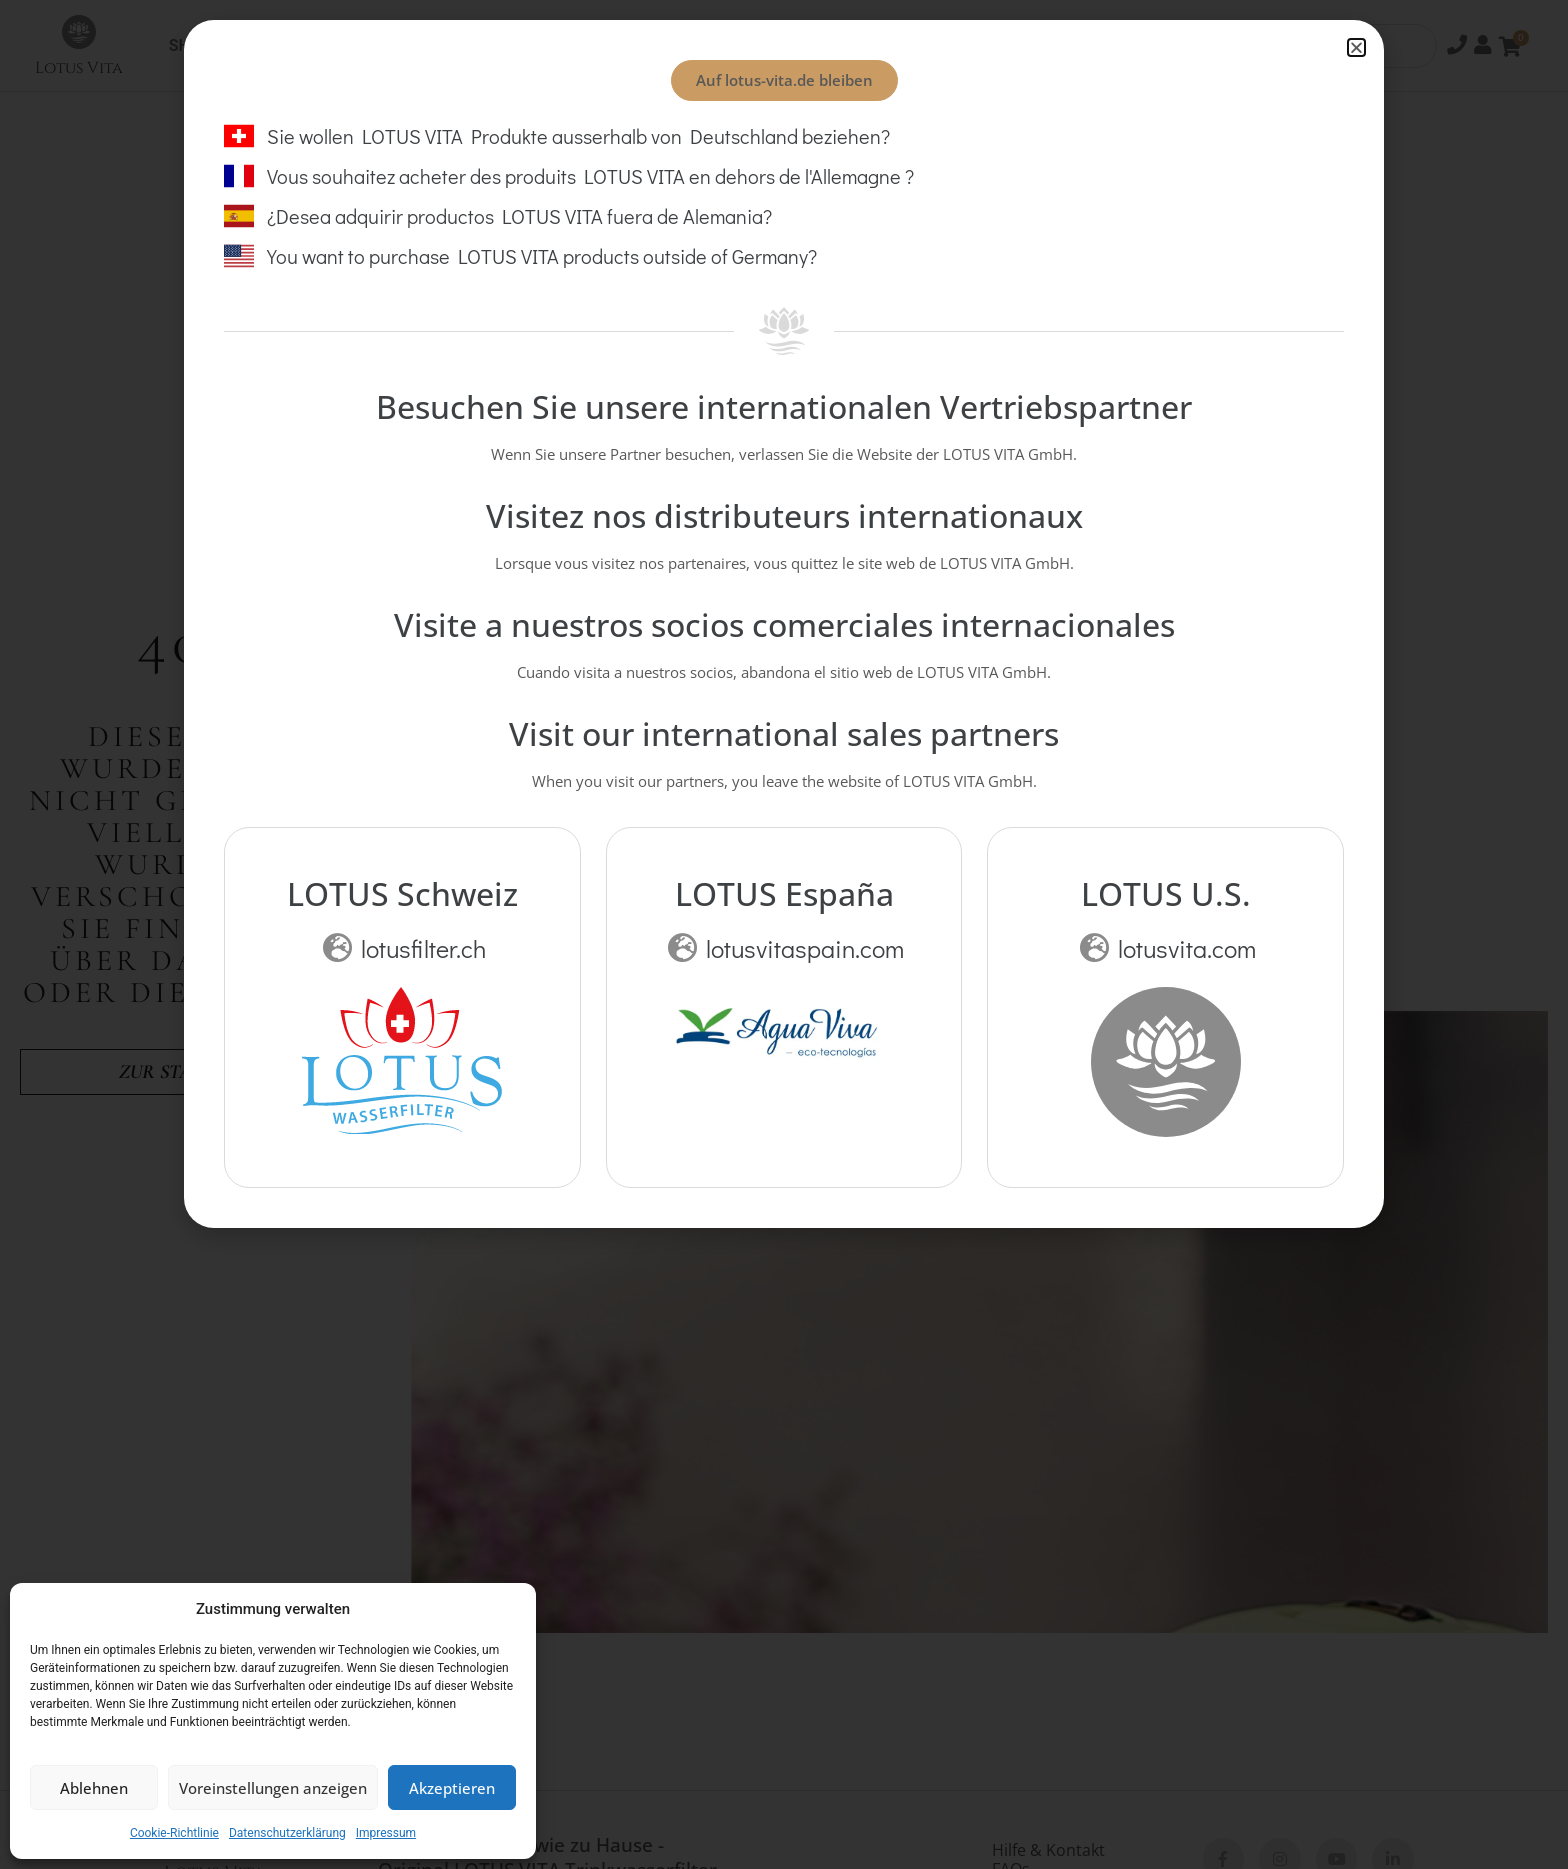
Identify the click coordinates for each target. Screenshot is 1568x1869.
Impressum (386, 1833)
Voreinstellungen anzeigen (273, 1788)
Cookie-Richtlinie (174, 1833)
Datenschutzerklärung (287, 1833)
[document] (784, 934)
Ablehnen (94, 1788)
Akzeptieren (452, 1788)
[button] (1356, 47)
